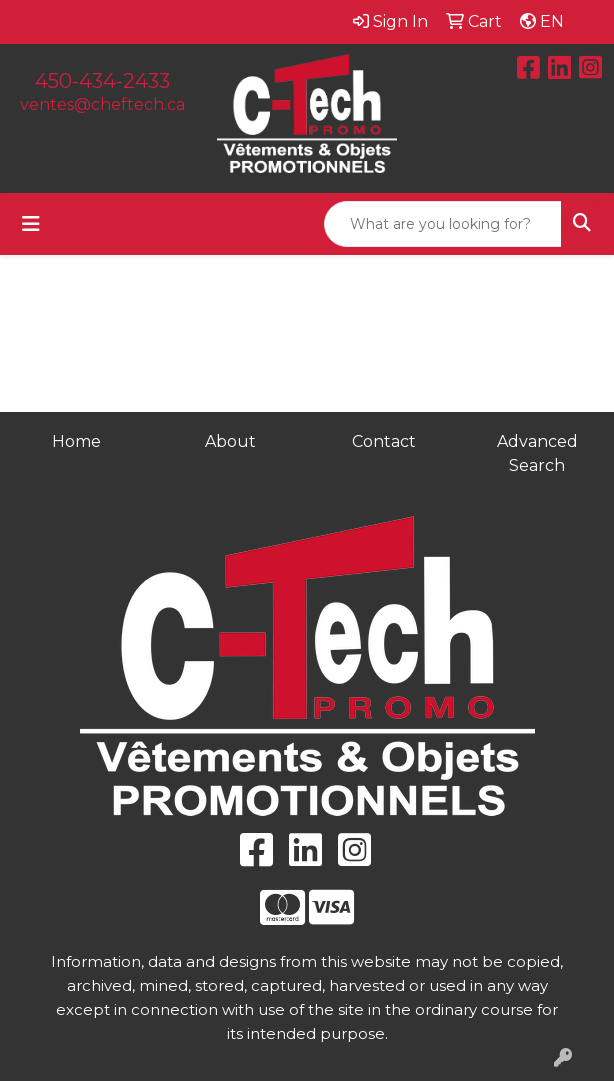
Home (76, 441)
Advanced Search (537, 453)
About (230, 441)
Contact (384, 441)
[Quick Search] (443, 224)
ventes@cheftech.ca (102, 104)
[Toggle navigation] (31, 224)
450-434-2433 (102, 81)
